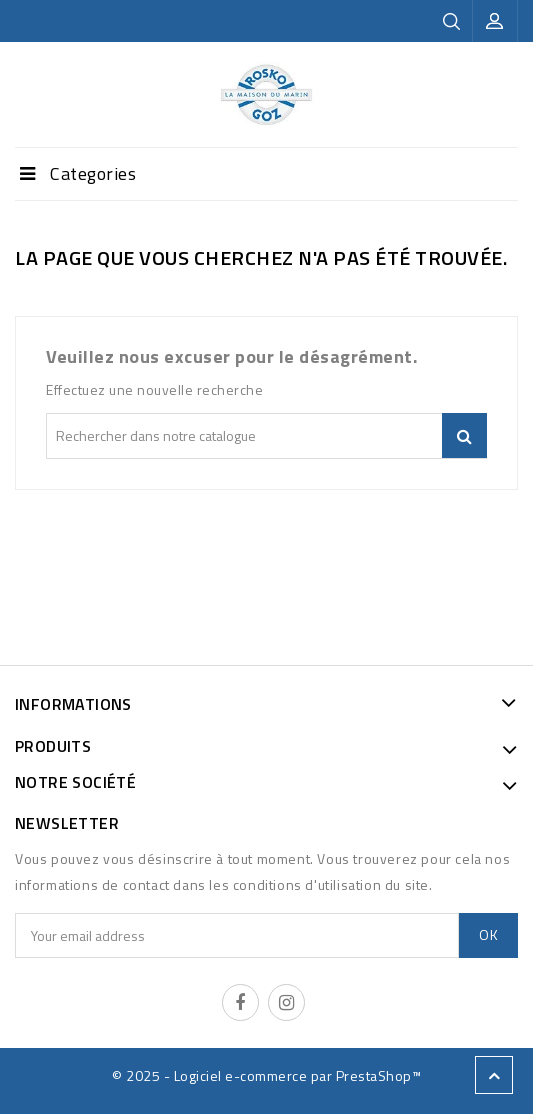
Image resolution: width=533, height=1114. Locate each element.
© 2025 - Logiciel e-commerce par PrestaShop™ (266, 1075)
